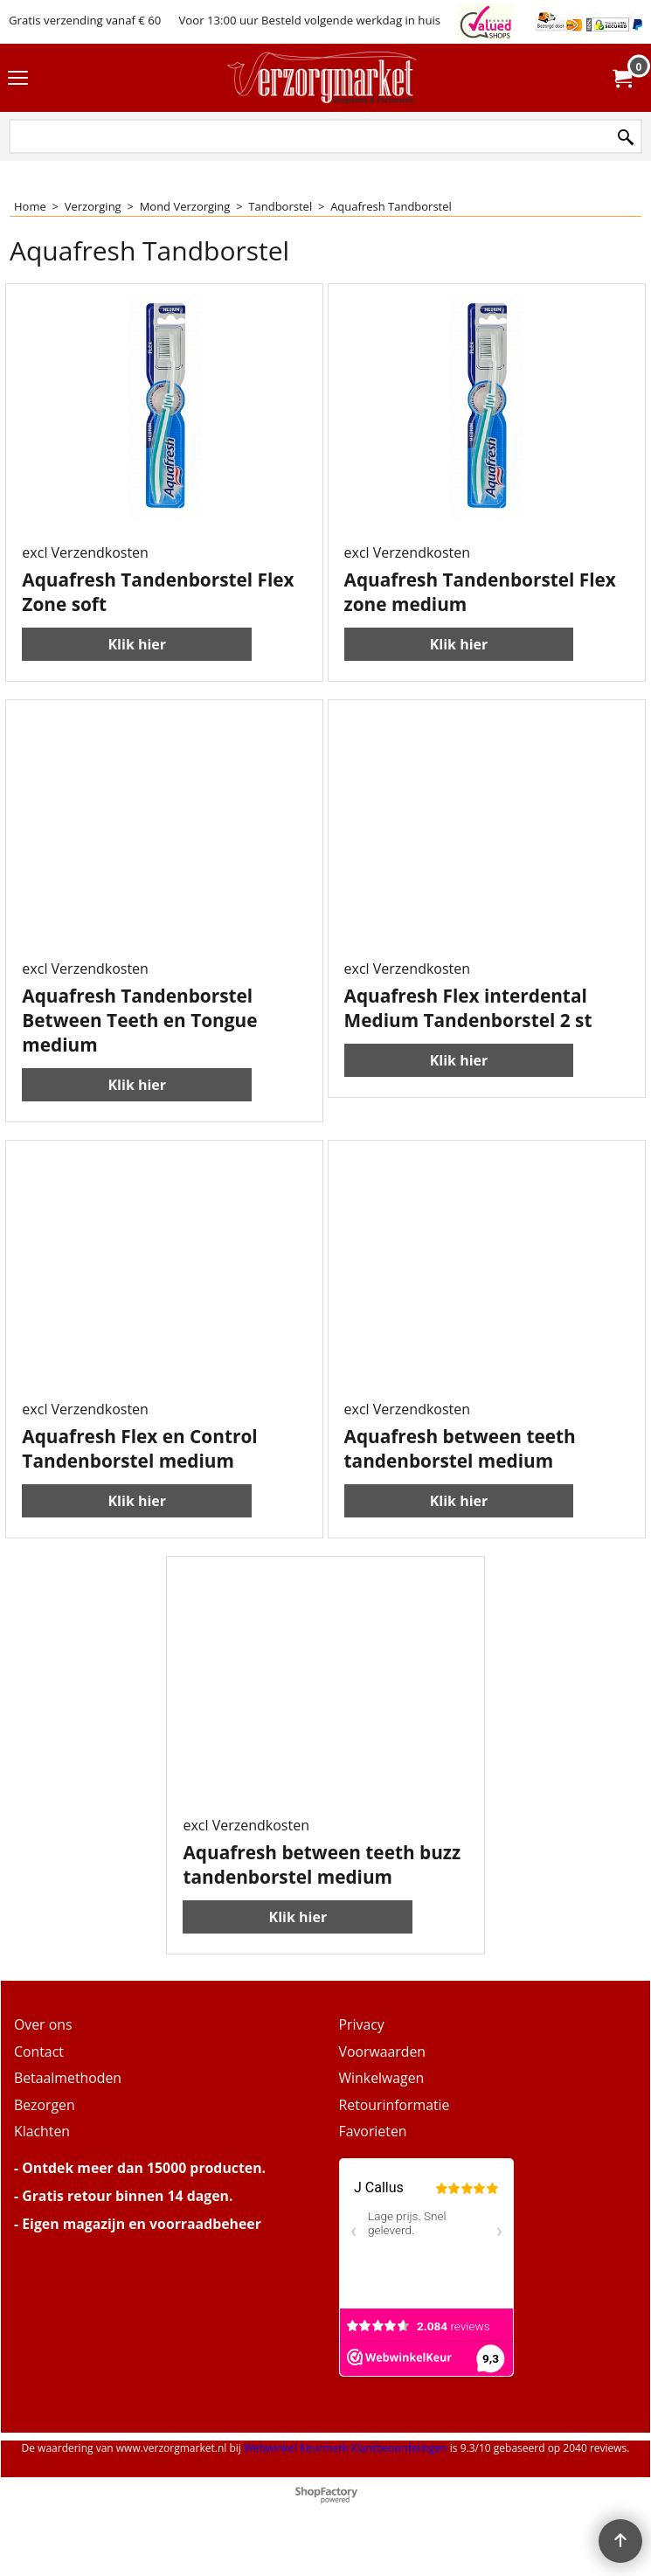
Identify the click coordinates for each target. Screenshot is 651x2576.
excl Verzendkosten (85, 552)
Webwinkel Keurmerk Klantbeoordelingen (345, 2448)
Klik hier (136, 644)
